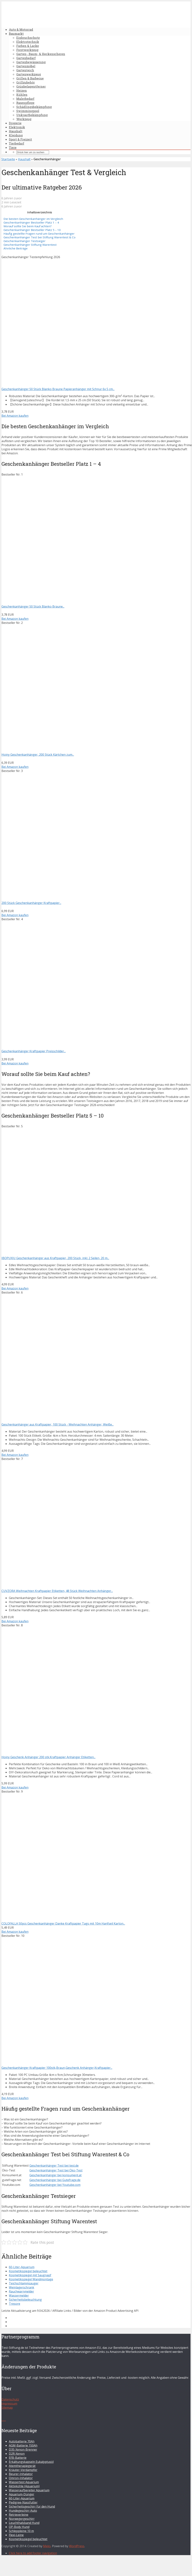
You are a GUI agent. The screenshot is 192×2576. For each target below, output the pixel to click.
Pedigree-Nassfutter (23, 2502)
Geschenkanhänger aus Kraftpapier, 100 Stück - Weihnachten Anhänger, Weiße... (57, 1424)
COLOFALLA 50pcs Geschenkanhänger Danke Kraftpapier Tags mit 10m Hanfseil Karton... (63, 1923)
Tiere (12, 147)
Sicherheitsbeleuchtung (25, 2300)
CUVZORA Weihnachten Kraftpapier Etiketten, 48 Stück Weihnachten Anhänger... (57, 1591)
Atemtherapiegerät (22, 2466)
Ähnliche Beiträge (16, 248)
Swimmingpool (27, 111)
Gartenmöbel (25, 66)
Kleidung (16, 135)
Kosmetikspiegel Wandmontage (31, 2279)
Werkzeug (23, 119)
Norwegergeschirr (22, 2519)
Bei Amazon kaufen (14, 416)
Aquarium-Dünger (21, 2494)
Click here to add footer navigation (33, 2553)
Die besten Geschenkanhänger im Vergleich (33, 219)
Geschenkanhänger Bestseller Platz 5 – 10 (32, 230)
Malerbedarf (25, 99)
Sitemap (7, 2408)
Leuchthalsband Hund (24, 2523)
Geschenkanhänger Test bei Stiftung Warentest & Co (39, 237)
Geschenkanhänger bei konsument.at (55, 2175)
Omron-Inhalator (21, 2478)
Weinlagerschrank (21, 2287)
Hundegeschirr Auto (23, 2511)
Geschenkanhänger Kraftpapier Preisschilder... (33, 1051)
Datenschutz (10, 2399)
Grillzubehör (25, 82)
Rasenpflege (25, 103)
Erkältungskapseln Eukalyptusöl (31, 2462)
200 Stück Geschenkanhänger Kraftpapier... (31, 903)
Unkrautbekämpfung (32, 115)
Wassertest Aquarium (24, 2482)
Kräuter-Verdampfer (23, 2470)
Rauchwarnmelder (21, 2291)
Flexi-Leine (16, 2535)
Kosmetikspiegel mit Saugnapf (30, 2275)
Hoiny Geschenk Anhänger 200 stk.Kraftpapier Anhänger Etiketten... (48, 1757)
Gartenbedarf (26, 58)
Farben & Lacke (27, 46)
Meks (47, 2546)
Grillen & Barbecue (30, 78)
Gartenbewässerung (31, 62)
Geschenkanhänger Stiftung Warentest (30, 244)
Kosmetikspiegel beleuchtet (28, 2271)
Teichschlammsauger (23, 2283)
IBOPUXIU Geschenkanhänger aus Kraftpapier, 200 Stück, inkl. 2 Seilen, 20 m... (55, 1258)
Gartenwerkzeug (28, 74)
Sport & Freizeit (20, 139)
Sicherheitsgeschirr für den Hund (32, 2506)
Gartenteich (25, 70)
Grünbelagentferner (31, 86)
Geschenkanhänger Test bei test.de (54, 2165)
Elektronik (17, 127)
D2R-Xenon (17, 2454)
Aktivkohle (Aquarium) (24, 2486)
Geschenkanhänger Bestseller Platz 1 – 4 (31, 222)
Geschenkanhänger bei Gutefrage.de (54, 2180)
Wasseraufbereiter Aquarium (29, 2490)
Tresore (14, 2304)
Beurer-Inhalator (21, 2474)
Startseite (8, 159)
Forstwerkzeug (27, 50)
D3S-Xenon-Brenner (23, 2449)
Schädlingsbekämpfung (34, 107)
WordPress (76, 2546)
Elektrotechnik (27, 42)
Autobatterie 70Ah (21, 2441)
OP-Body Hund (19, 2527)
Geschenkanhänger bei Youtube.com (54, 2185)
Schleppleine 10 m (21, 2531)
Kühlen (21, 95)
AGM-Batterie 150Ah (23, 2445)
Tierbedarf (16, 143)
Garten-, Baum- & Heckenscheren (40, 54)
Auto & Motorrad (21, 29)
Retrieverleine (18, 2515)
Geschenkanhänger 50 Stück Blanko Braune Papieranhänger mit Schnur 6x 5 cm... (57, 389)
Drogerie (15, 123)
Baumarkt (16, 34)
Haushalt (15, 131)
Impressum (9, 2403)
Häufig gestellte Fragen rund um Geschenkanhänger (39, 233)
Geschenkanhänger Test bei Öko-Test (55, 2170)
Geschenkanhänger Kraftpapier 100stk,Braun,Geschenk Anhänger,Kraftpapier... (56, 2068)
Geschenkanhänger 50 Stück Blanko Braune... (32, 606)
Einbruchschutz (28, 38)
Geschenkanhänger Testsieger (25, 241)
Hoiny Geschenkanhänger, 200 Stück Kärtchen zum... (37, 755)
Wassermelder (19, 2295)
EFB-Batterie (17, 2458)
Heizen (21, 90)
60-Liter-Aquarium (21, 2267)
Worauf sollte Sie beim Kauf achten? (28, 226)
